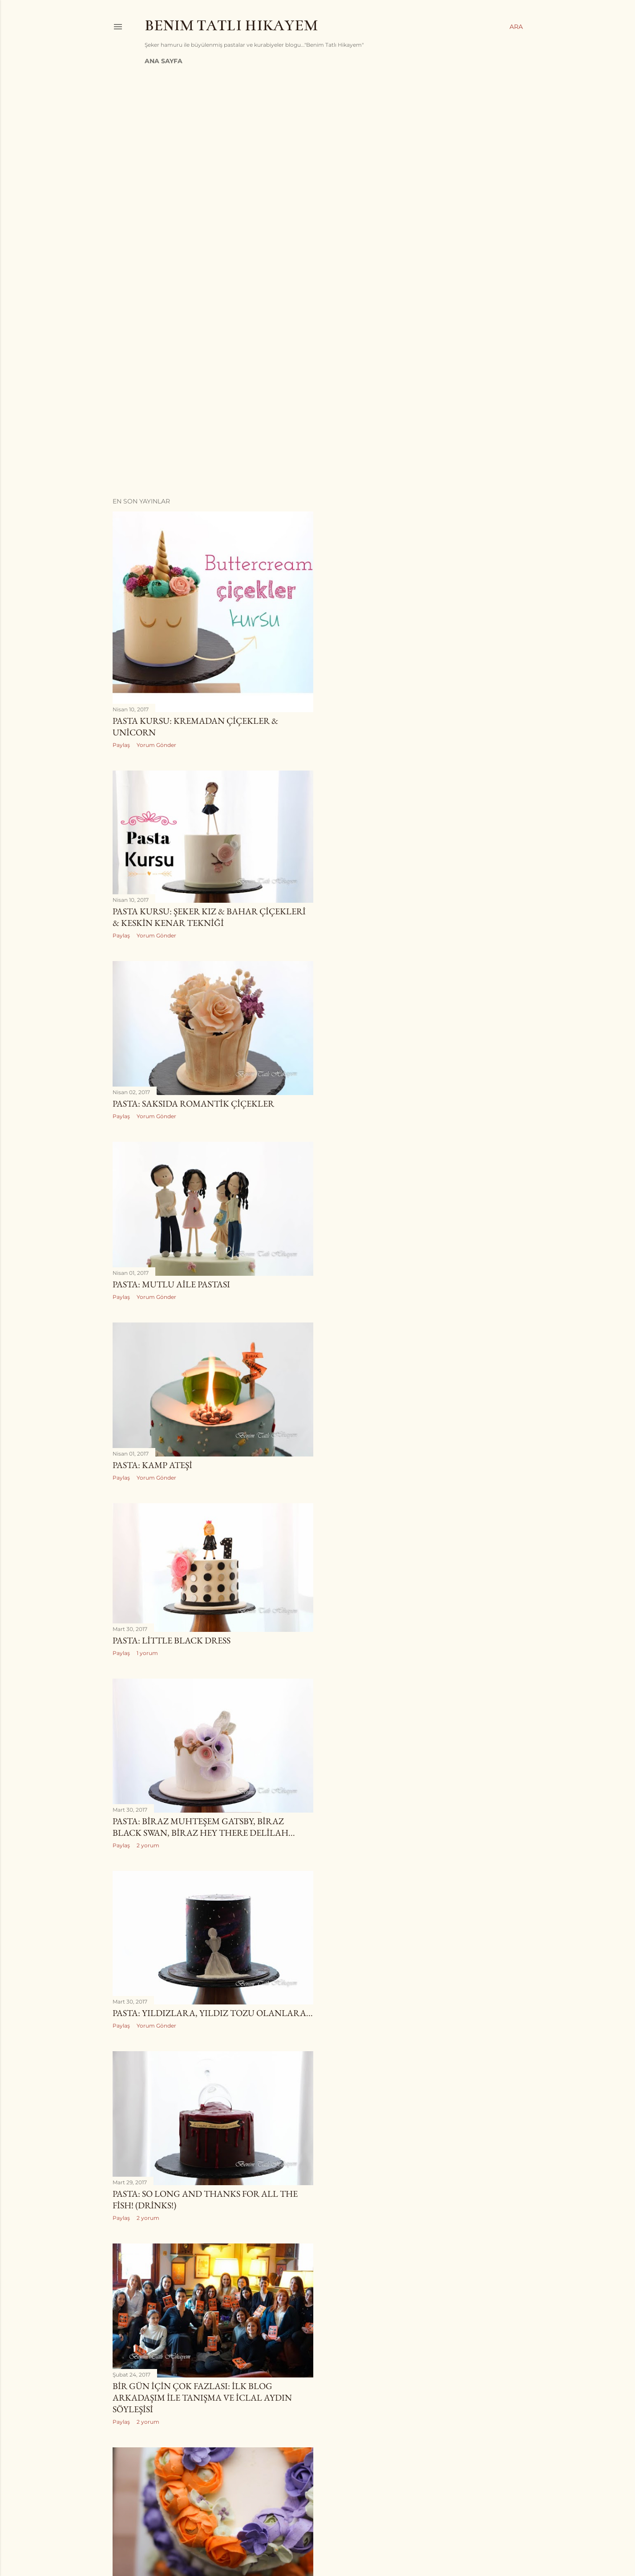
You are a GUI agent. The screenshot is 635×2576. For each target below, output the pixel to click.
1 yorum (147, 1653)
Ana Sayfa (163, 61)
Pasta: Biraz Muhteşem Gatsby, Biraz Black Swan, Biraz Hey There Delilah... (204, 1826)
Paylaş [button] (121, 745)
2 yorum (148, 1845)
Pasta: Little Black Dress (172, 1640)
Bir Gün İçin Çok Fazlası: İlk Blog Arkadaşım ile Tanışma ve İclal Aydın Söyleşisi (202, 2397)
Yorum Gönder (156, 745)
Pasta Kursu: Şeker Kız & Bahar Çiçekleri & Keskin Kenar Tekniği (209, 917)
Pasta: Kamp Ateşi (152, 1465)
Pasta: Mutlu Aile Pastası (171, 1284)
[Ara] (516, 26)
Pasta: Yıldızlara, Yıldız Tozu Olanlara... (213, 2013)
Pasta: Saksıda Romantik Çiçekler (193, 1103)
